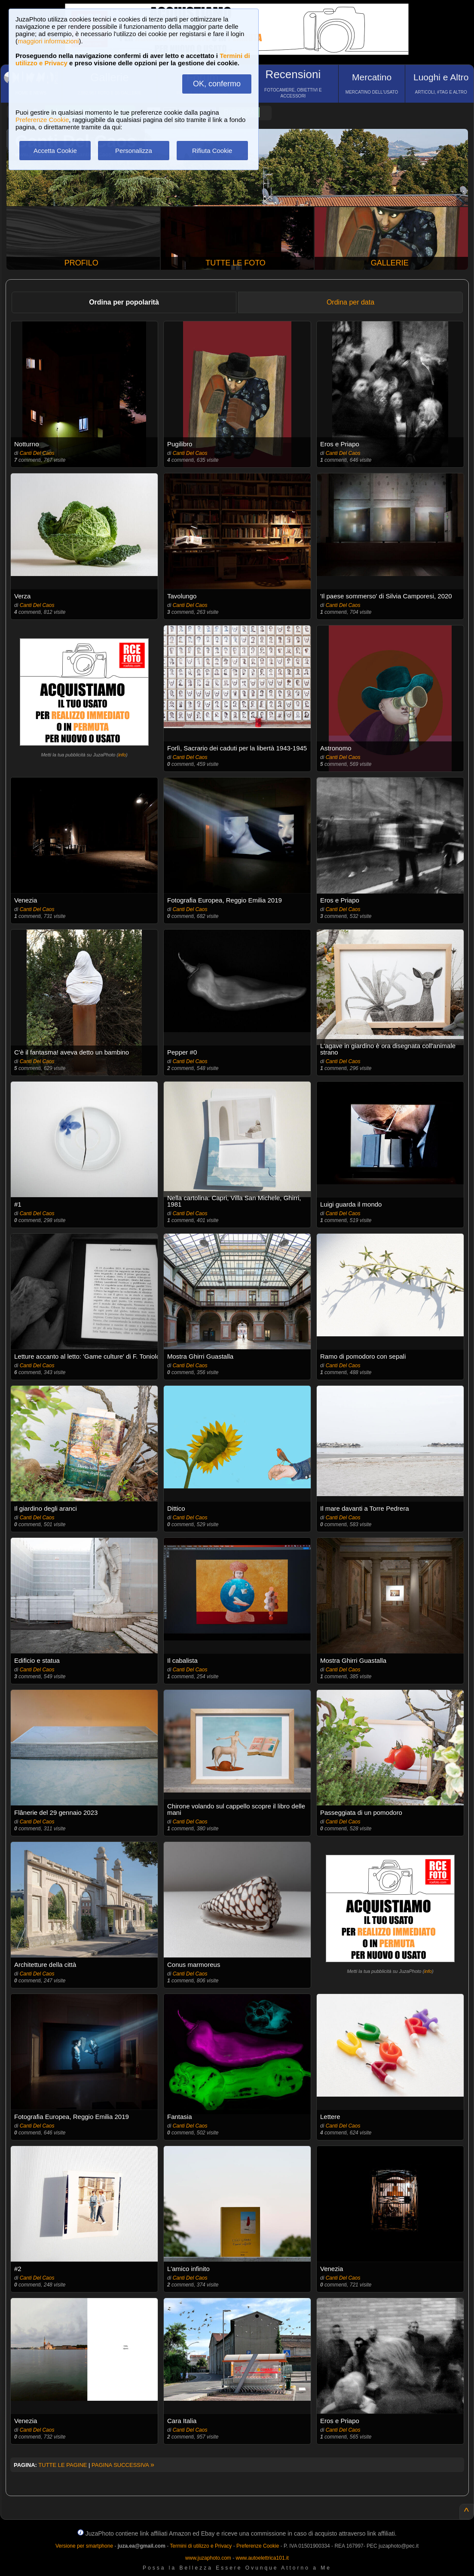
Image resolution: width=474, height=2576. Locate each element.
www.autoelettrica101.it (261, 2558)
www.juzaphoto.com (208, 2558)
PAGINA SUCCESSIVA (123, 2465)
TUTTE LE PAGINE (62, 2465)
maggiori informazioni (48, 41)
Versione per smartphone (84, 2546)
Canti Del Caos (37, 453)
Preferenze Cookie (42, 119)
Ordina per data (350, 302)
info (122, 754)
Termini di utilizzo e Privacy (201, 2546)
